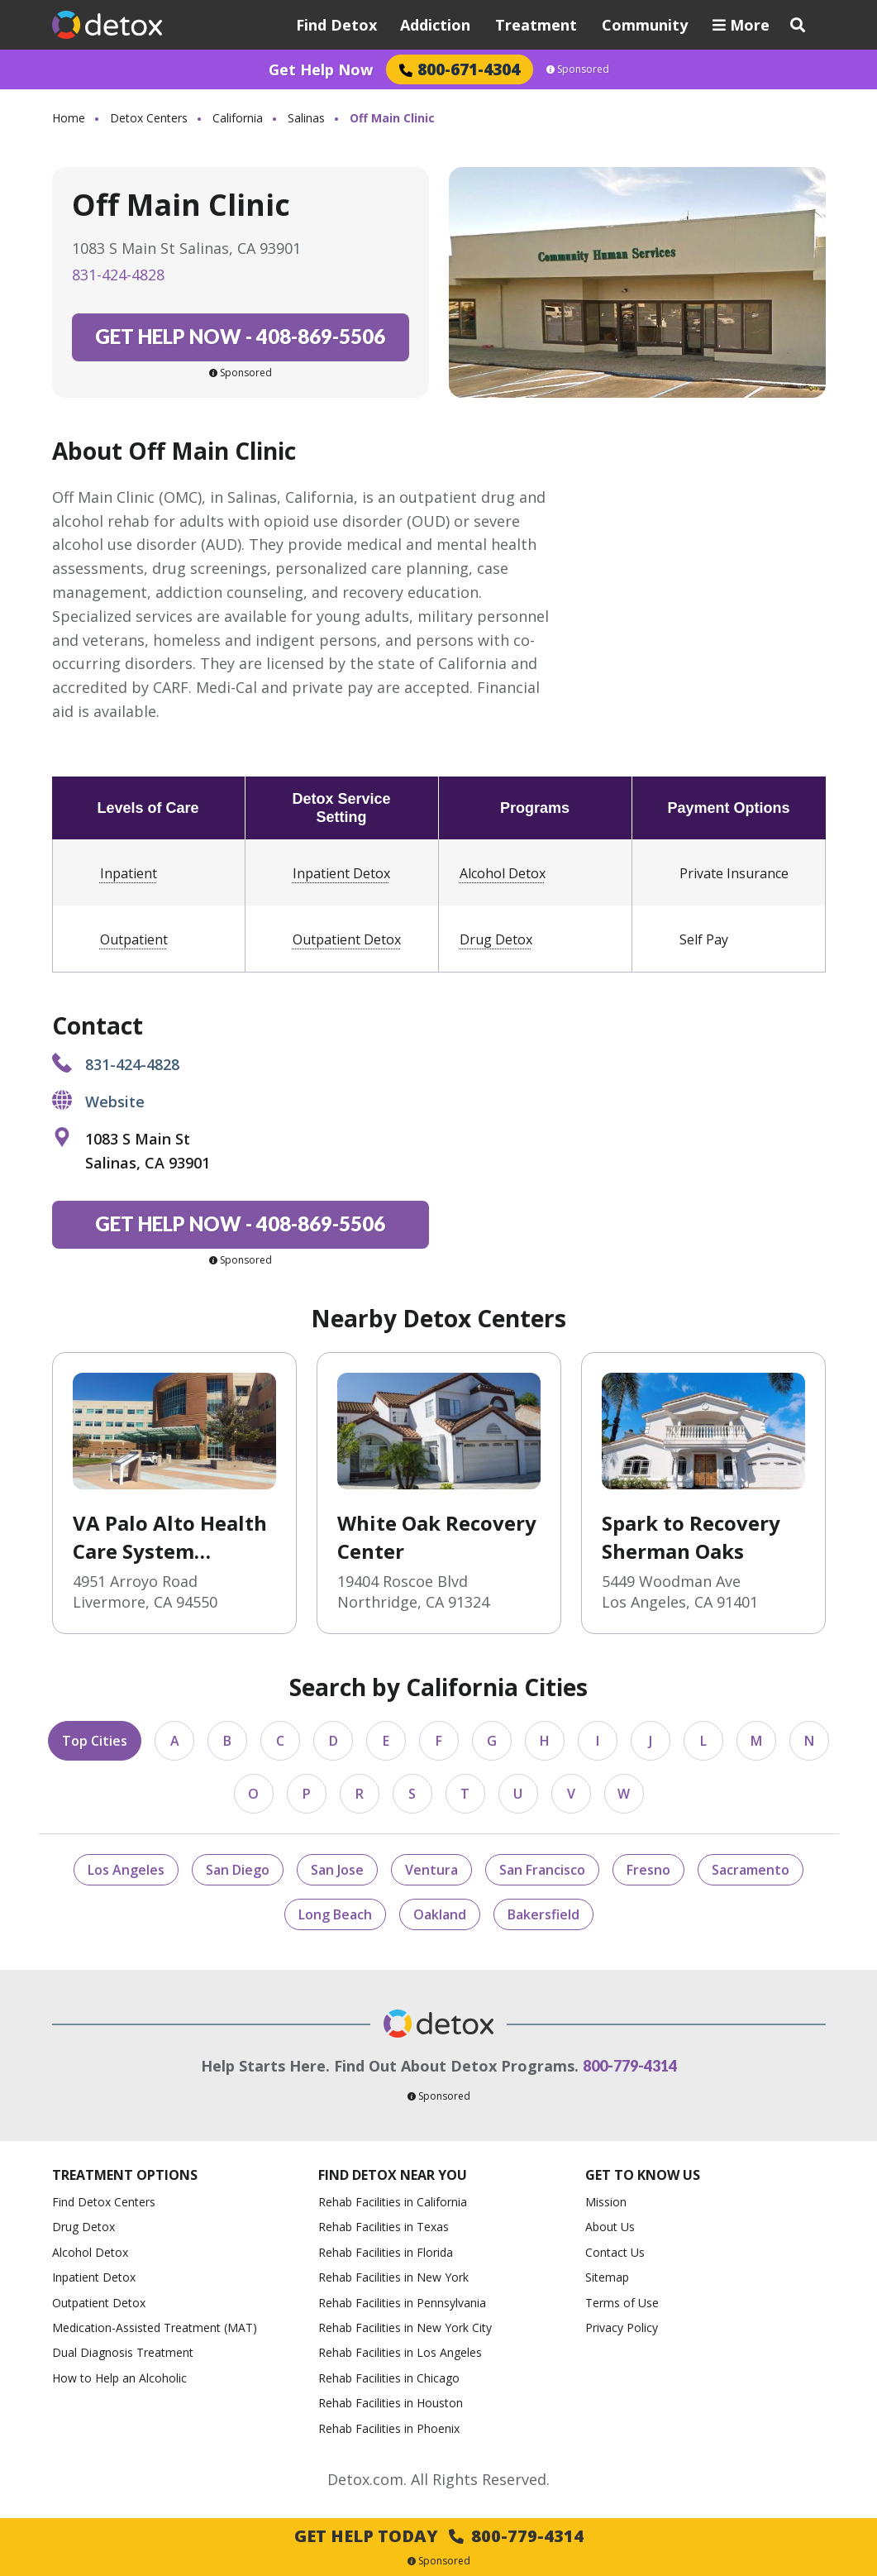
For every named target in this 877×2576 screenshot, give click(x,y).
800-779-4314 (630, 2066)
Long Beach (335, 1914)
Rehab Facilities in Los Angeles (400, 2352)
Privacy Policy (621, 2327)
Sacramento (750, 1870)
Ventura (431, 1870)
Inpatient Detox (341, 873)
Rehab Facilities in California (392, 2202)
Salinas (306, 118)
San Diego (237, 1870)
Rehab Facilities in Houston (390, 2403)
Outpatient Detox (347, 939)
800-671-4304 (459, 69)
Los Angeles (126, 1870)
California (237, 118)
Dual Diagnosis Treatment (122, 2352)
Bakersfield (543, 1914)
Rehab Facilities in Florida (385, 2252)
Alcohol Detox (503, 873)
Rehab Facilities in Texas (383, 2226)
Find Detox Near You (392, 2175)
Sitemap (607, 2277)
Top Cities (94, 1741)
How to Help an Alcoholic (119, 2378)
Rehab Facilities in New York (393, 2277)
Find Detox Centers (103, 2202)
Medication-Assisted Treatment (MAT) (154, 2327)
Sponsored (577, 69)
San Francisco (542, 1870)
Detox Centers (149, 118)
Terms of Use (622, 2303)
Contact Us (615, 2252)
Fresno (648, 1870)
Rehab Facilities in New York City (405, 2327)
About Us (610, 2226)
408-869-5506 (240, 336)
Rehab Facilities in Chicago (389, 2378)
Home (68, 118)
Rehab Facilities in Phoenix (389, 2428)
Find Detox (336, 25)
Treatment (536, 25)
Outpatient (134, 939)
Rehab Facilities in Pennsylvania (402, 2303)
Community (645, 25)
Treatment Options (125, 2175)
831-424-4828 (118, 274)
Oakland (439, 1914)
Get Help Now (321, 69)
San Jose (337, 1870)
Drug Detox (496, 939)
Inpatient (128, 873)
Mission (606, 2202)
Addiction (435, 25)
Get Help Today (439, 2536)
